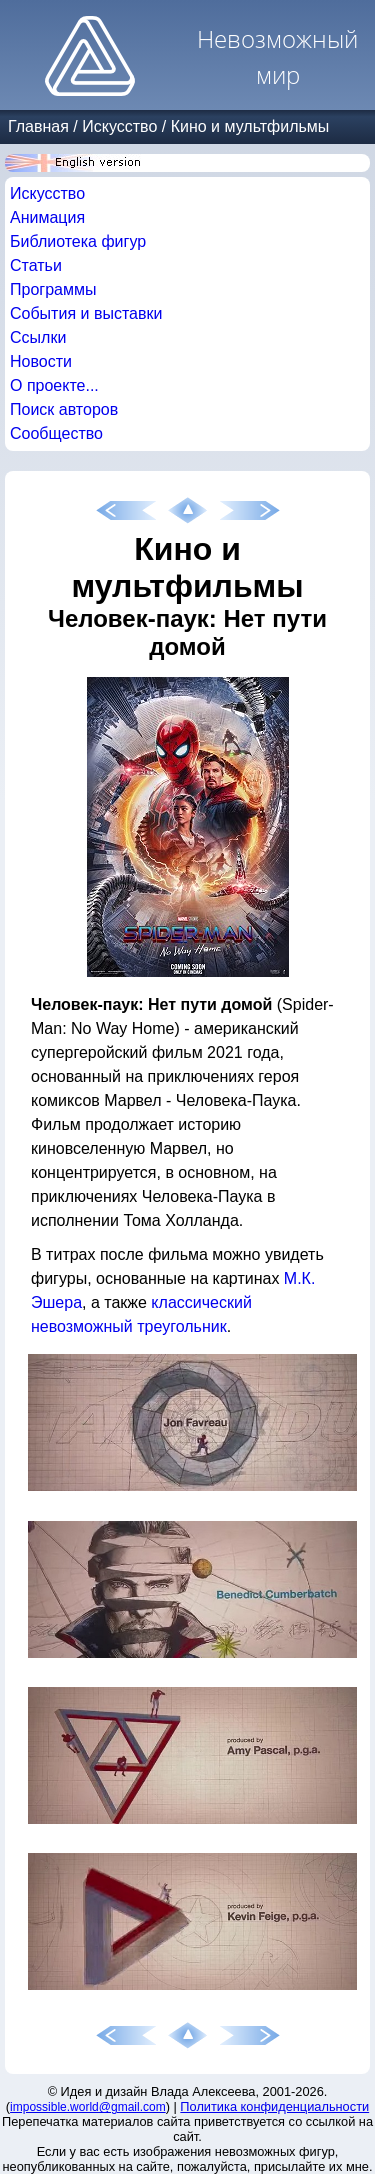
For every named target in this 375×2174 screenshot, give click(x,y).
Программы (53, 289)
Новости (41, 361)
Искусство (119, 126)
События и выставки (86, 313)
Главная (38, 126)
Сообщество (56, 433)
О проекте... (54, 385)
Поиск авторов (64, 409)
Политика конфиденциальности (274, 2106)
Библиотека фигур (78, 241)
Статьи (36, 265)
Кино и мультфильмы (250, 126)
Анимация (47, 217)
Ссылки (38, 337)
